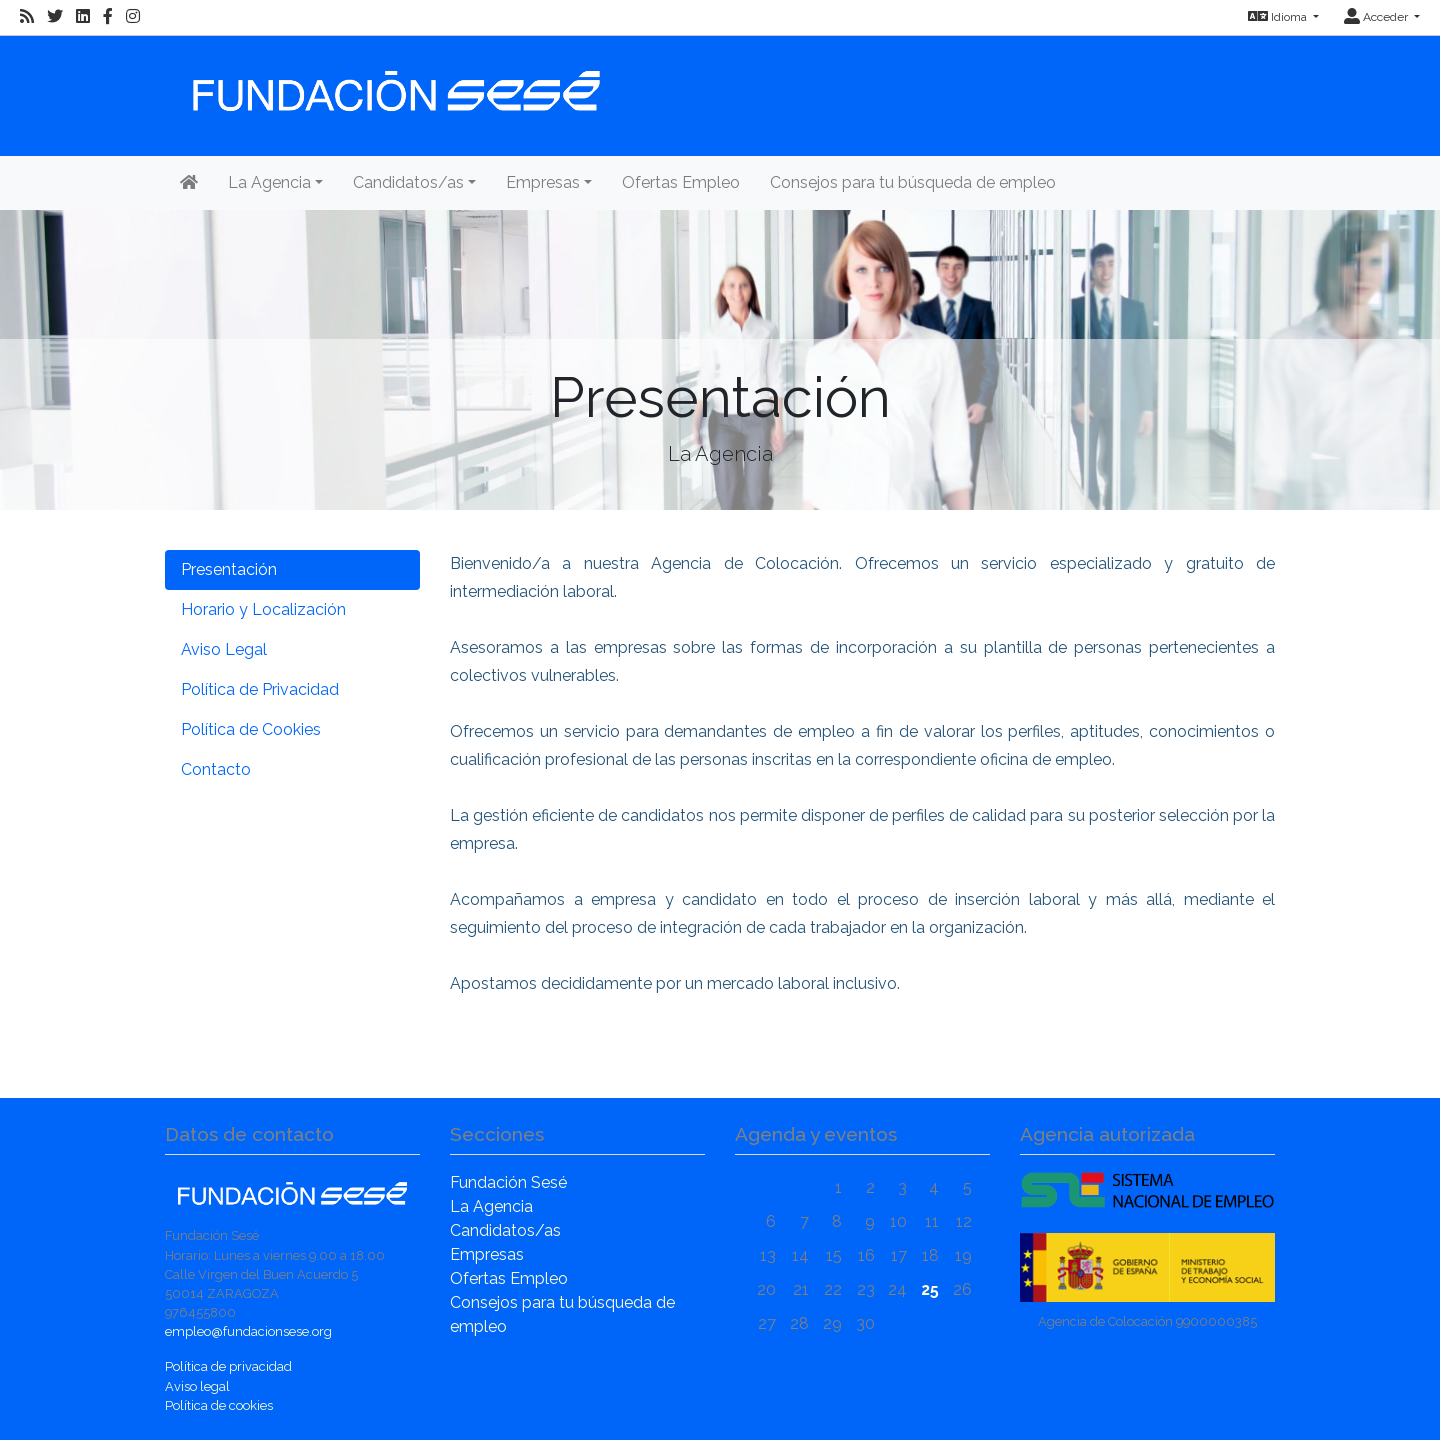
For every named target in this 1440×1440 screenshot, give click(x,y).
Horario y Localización (263, 609)
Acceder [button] (1377, 17)
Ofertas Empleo (681, 182)
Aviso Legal (224, 649)
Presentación (229, 569)
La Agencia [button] (269, 182)
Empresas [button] (543, 182)
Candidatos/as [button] (408, 182)
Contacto (216, 769)
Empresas (487, 1254)
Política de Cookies (251, 729)
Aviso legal (197, 1386)
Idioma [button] (1279, 17)
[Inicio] (394, 81)
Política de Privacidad (260, 689)
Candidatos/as (505, 1230)
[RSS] (27, 17)
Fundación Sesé (508, 1182)
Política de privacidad (228, 1366)
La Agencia (491, 1206)
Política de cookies (219, 1405)
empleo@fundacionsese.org (248, 1331)
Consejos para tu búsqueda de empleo (913, 182)
